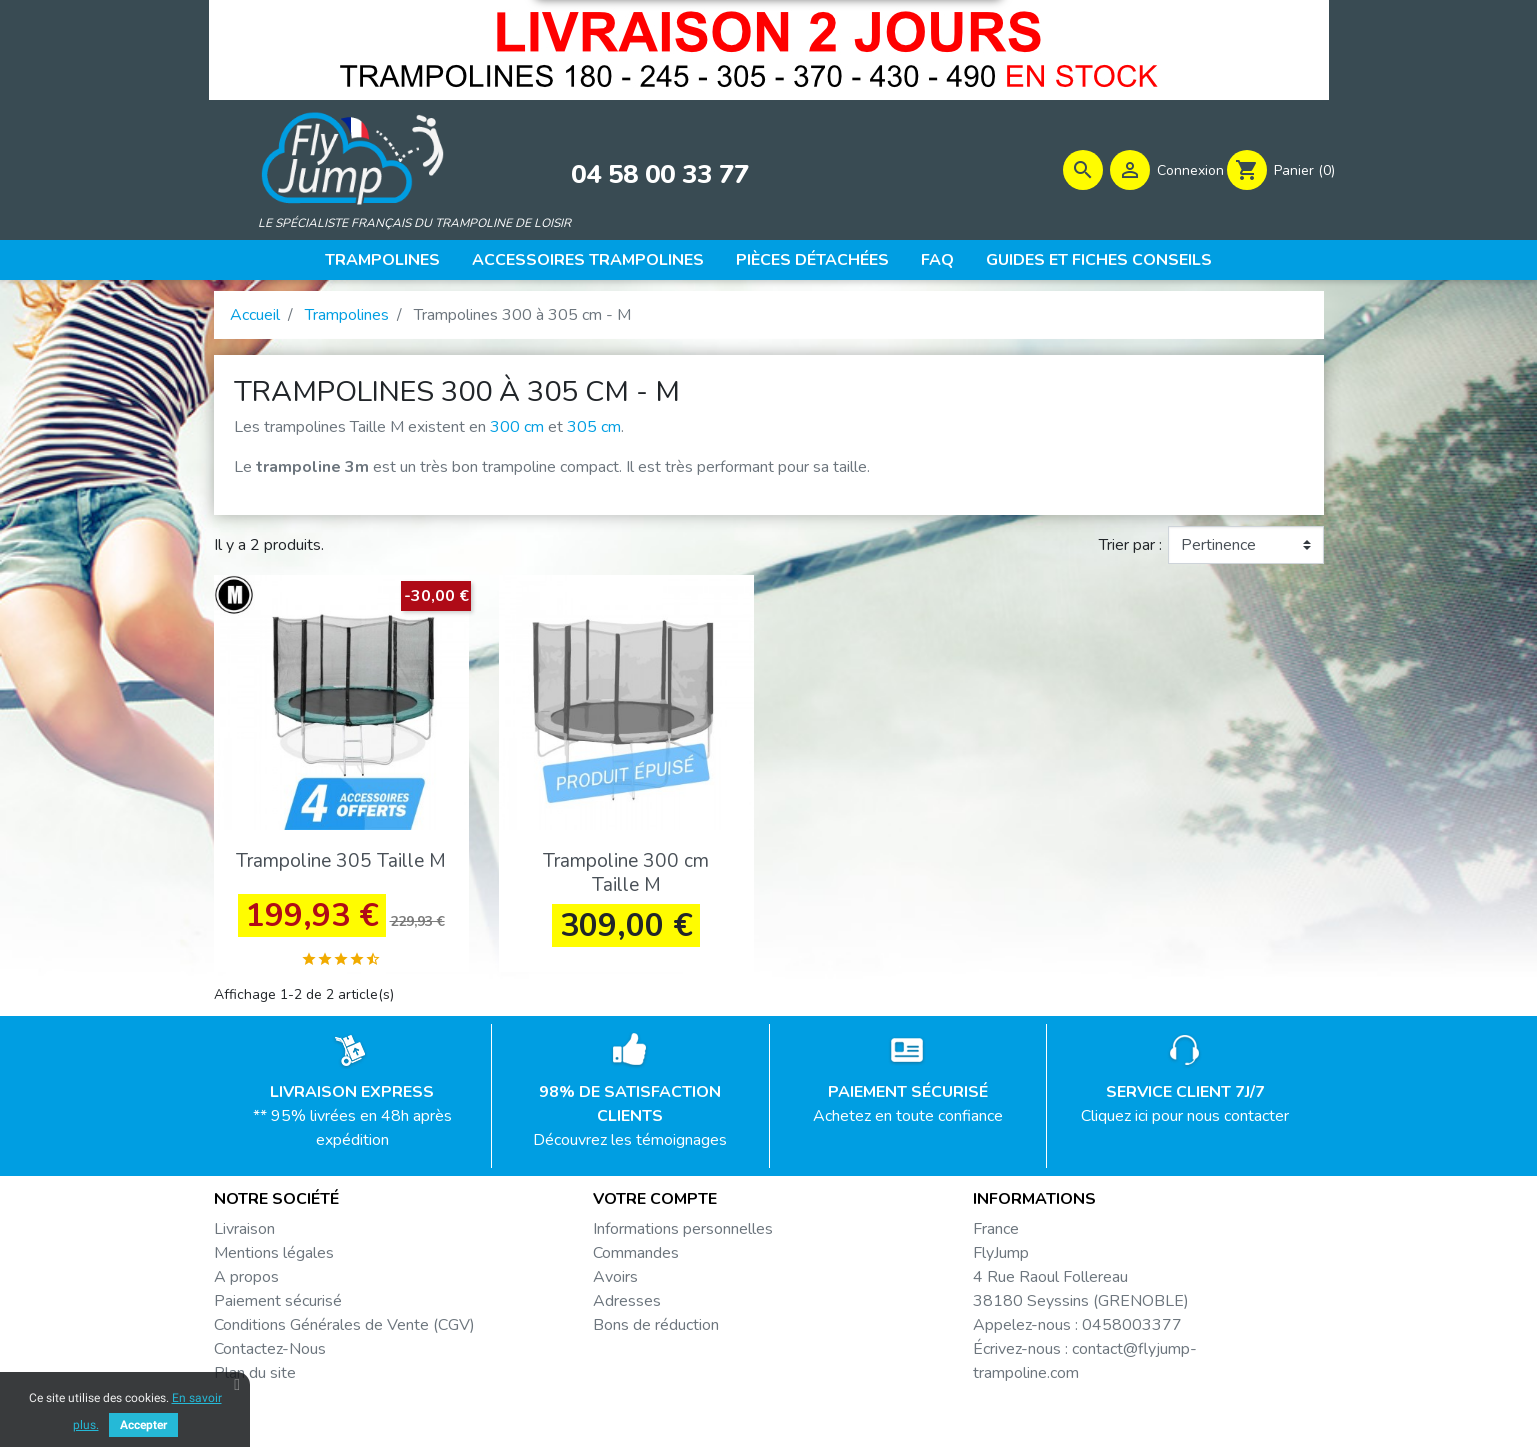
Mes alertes (635, 1354)
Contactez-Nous (270, 1354)
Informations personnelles (683, 1234)
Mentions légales (274, 1258)
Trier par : (1130, 551)
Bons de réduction (656, 1330)
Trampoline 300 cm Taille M (626, 878)
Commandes (636, 1258)
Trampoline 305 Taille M (341, 867)
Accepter (143, 1425)
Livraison (244, 1234)
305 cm (594, 433)
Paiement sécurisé (278, 1306)
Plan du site (255, 1378)
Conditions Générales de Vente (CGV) (344, 1330)
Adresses (627, 1306)
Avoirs (615, 1282)
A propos (246, 1282)
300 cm (517, 433)
